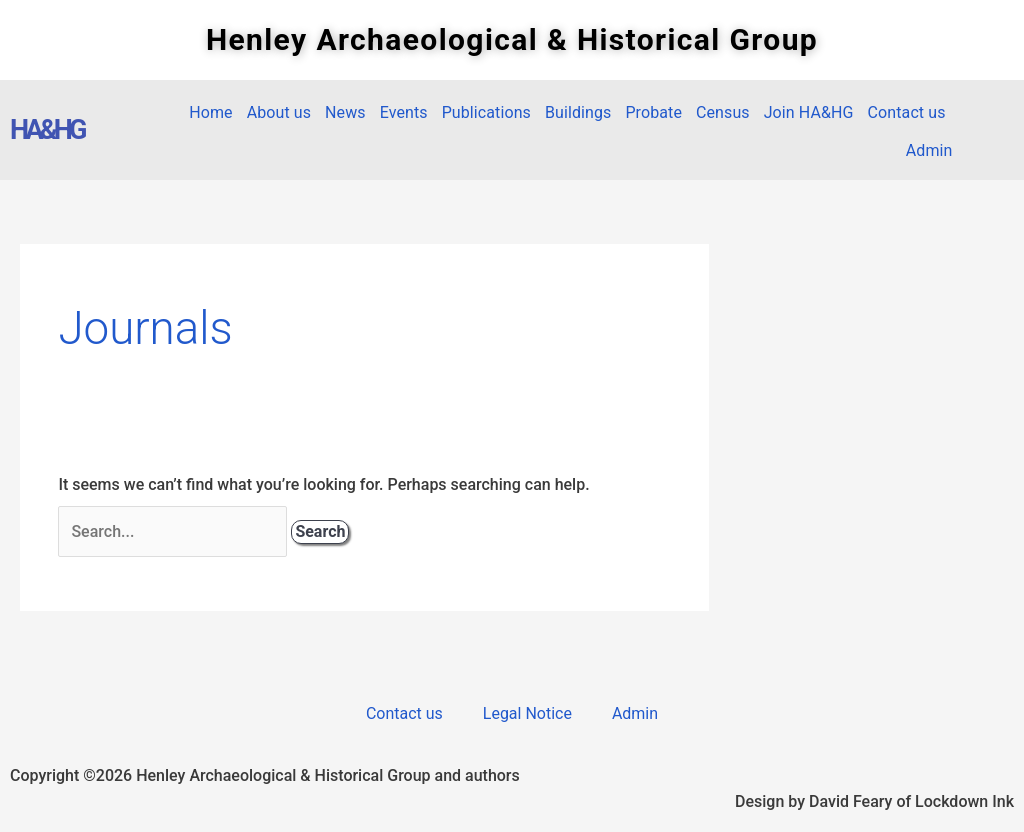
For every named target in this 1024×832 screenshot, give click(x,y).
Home (210, 112)
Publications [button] (486, 112)
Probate (653, 112)
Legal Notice (527, 713)
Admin (929, 150)
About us (279, 112)
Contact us (907, 112)
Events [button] (404, 112)
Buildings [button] (578, 112)
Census (723, 112)
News (345, 112)
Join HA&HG (809, 112)
